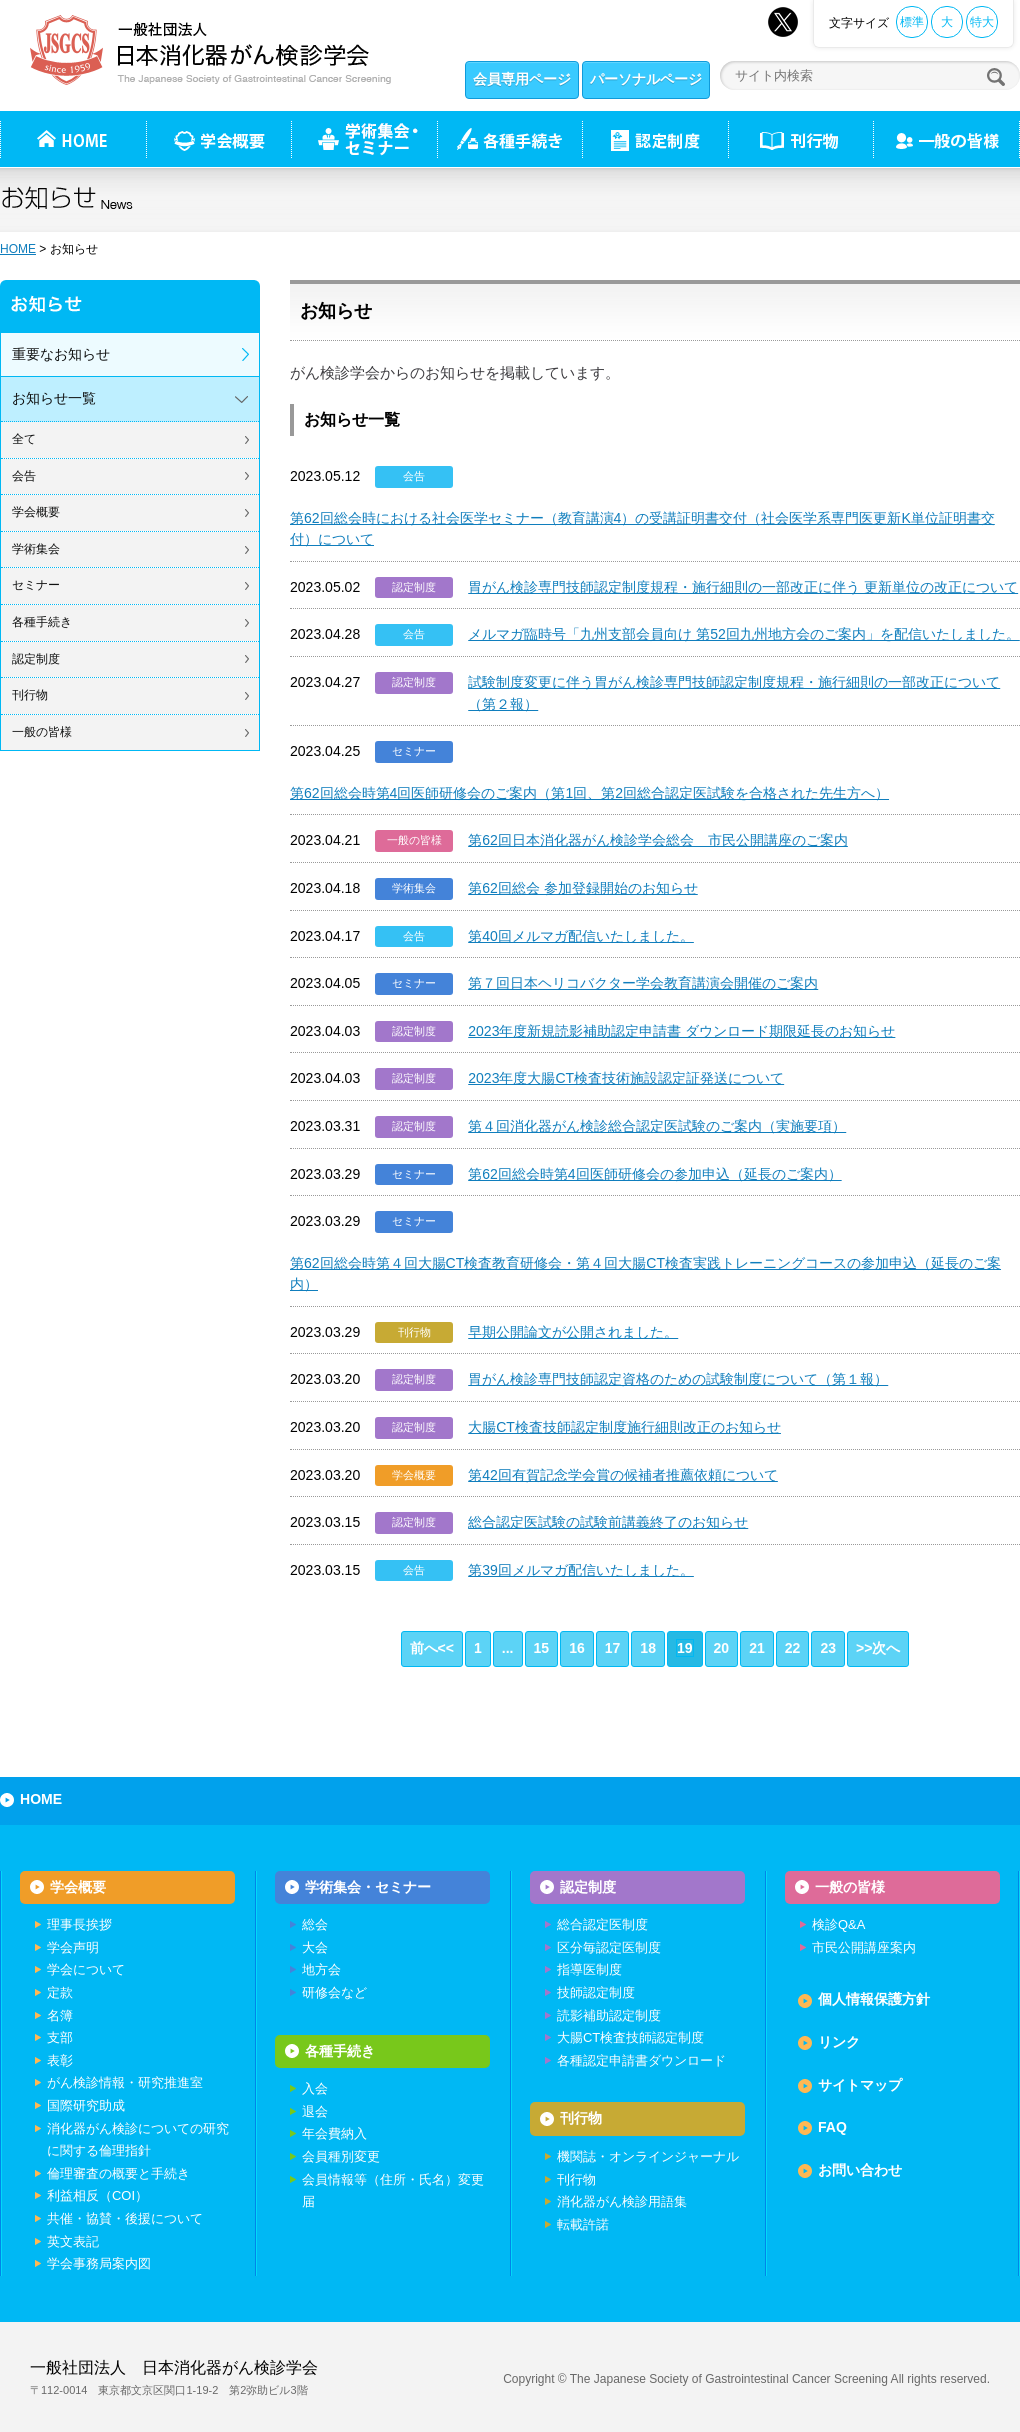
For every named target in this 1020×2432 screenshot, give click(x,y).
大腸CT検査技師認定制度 (630, 2037)
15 (542, 1648)
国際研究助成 (86, 2105)
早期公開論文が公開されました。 (573, 1332)
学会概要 (36, 512)
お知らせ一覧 (54, 398)
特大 (982, 22)
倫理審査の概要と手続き (118, 2173)
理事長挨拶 (79, 1924)
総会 (315, 1924)
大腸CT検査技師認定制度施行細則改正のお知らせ (624, 1427)
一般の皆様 (42, 732)
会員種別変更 (341, 2156)
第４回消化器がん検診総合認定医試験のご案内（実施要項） (657, 1126)
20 (722, 1648)
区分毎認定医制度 (609, 1947)
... (508, 1648)
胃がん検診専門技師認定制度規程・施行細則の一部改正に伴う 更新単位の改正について (743, 587)
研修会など (334, 1992)
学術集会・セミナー (368, 1887)
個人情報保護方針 (874, 1999)
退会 (315, 2111)
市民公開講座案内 (864, 1947)
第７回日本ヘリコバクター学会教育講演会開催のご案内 (643, 983)
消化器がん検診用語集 (622, 2201)
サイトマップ (860, 2085)
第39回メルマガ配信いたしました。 (581, 1570)
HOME (18, 249)
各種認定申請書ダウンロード (641, 2060)
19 (685, 1648)
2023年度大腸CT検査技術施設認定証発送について (626, 1078)
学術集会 (36, 549)
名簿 (60, 2015)
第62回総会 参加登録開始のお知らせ (583, 888)
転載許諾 (583, 2224)
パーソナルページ (646, 79)
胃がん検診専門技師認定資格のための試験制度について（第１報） (678, 1379)
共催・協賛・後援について (125, 2218)
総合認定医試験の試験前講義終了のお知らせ (608, 1522)
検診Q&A (838, 1924)
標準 (912, 22)
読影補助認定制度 (609, 2015)
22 (793, 1648)
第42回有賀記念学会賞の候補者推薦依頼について (623, 1475)
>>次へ (878, 1648)
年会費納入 (334, 2133)
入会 (315, 2088)
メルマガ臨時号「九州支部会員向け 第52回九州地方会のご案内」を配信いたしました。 (744, 634)
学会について (86, 1969)
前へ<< (432, 1648)
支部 (60, 2037)
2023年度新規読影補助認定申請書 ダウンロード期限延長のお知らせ (681, 1031)
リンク (839, 2042)
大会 (315, 1947)
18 (648, 1648)
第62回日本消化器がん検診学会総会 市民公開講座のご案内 (658, 840)
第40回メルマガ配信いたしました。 (581, 936)
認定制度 (655, 139)
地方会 (321, 1969)
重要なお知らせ (61, 354)
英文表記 (73, 2241)
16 (577, 1648)
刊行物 (800, 139)
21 (757, 1648)
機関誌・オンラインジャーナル (648, 2156)
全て (24, 439)
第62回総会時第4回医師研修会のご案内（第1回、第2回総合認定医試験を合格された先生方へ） (589, 793)
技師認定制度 (596, 1992)
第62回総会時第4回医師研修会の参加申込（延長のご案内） (654, 1174)
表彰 (60, 2060)
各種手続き (509, 139)
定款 (60, 1992)
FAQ (832, 2127)
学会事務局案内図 (99, 2263)
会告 (24, 476)
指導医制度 (589, 1969)
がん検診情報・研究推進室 (125, 2082)
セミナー (36, 585)
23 (828, 1648)
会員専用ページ (522, 79)
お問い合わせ (860, 2170)
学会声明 (73, 1947)
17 (613, 1648)
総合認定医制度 (602, 1924)
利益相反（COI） (97, 2195)
